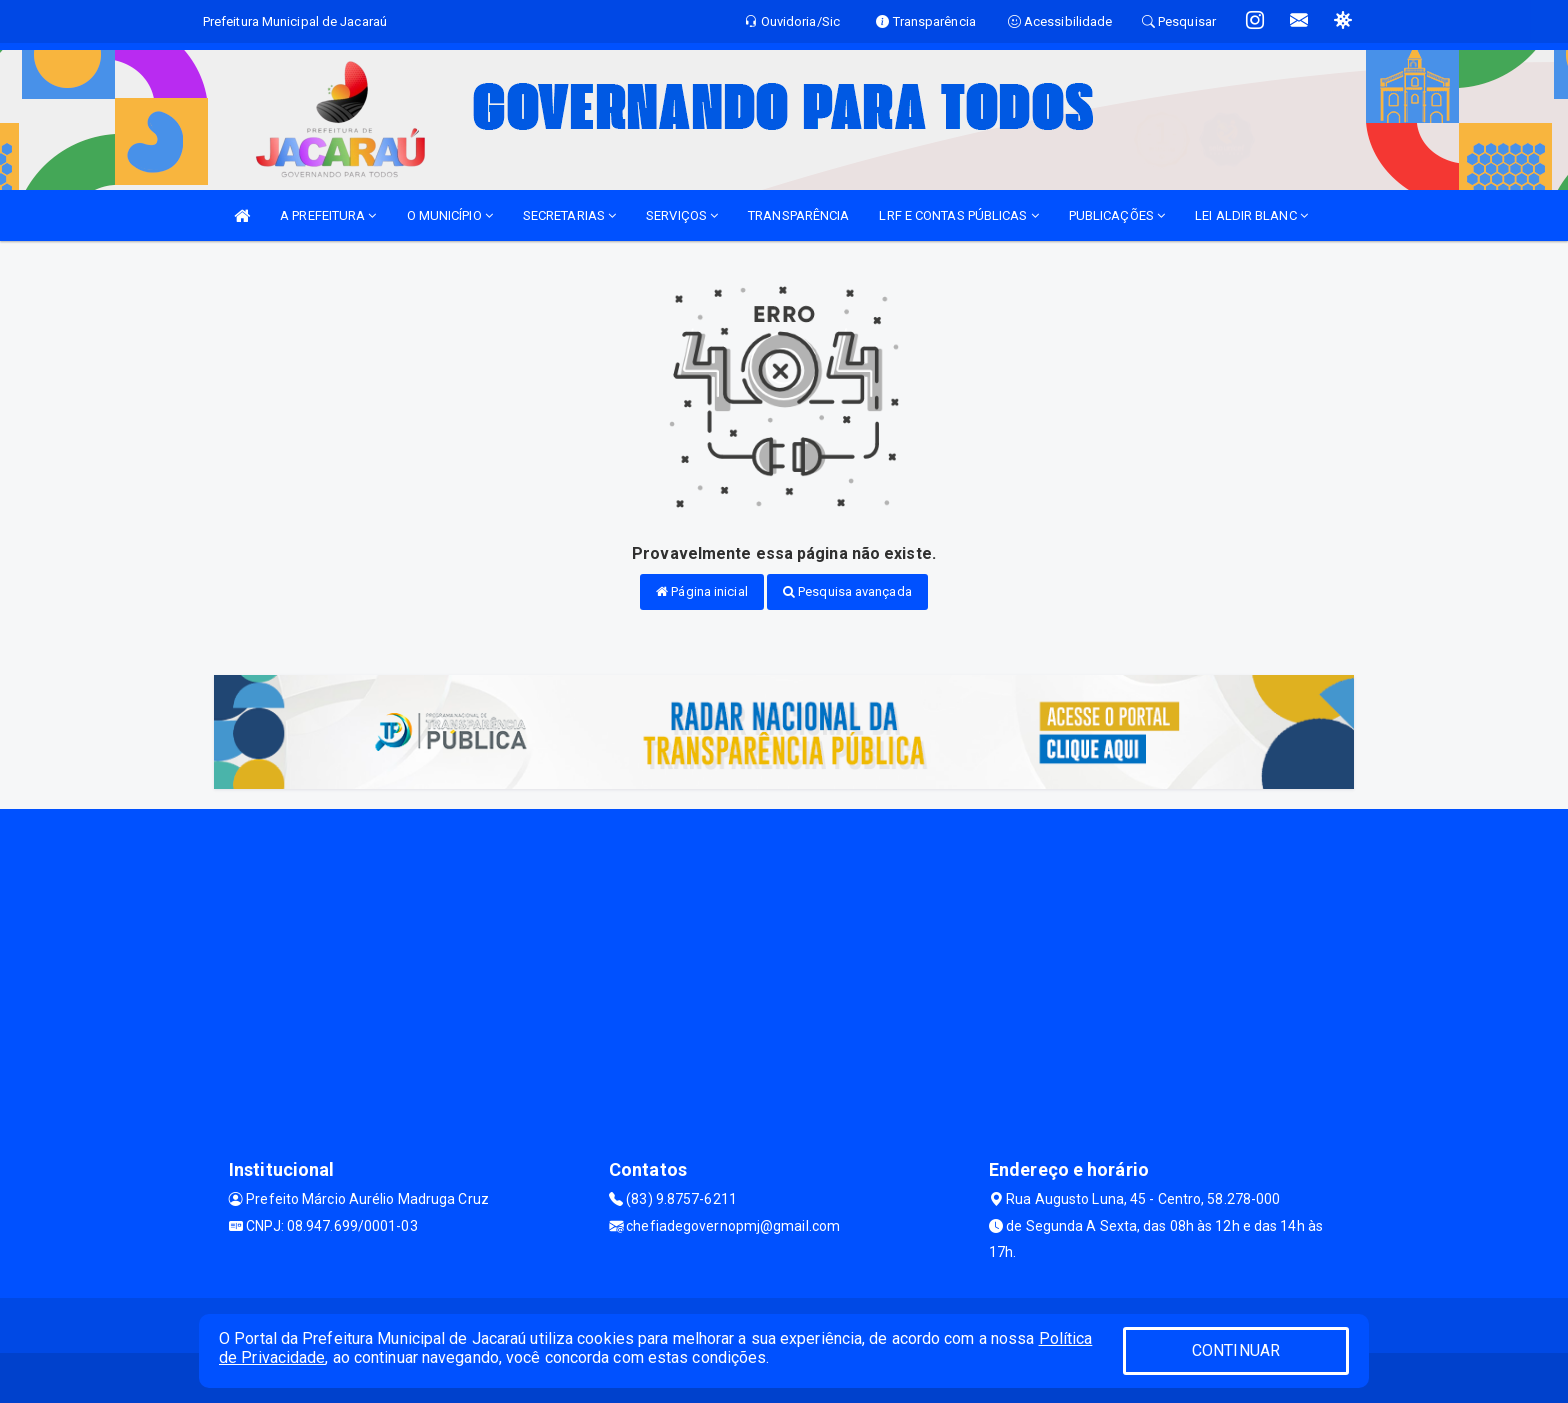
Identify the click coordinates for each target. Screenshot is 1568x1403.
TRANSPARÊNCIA (798, 215)
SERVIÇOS (682, 215)
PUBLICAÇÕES (1117, 215)
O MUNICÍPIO (450, 215)
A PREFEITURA (328, 215)
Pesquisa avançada (847, 591)
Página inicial (702, 591)
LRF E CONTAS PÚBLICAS (958, 215)
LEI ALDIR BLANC (1251, 215)
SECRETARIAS (569, 215)
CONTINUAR (1236, 1350)
